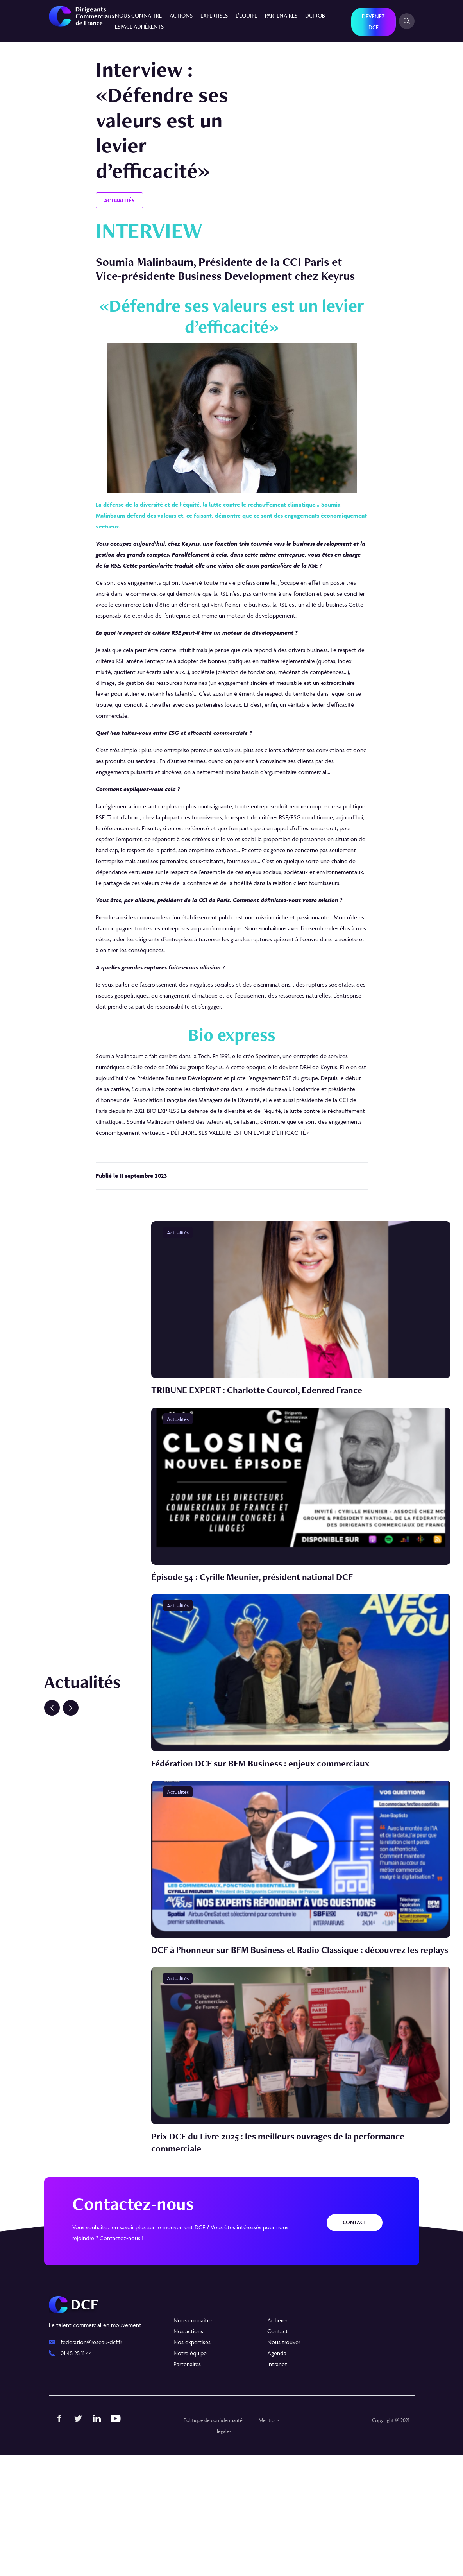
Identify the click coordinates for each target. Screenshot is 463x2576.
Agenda (276, 2473)
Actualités (119, 200)
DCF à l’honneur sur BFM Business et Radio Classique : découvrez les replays (297, 2043)
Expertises (214, 15)
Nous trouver (283, 2463)
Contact (354, 2343)
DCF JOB (315, 15)
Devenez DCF (373, 21)
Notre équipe (190, 2473)
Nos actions (188, 2452)
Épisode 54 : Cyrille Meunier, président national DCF (261, 1620)
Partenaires (281, 15)
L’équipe (246, 15)
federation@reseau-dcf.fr (91, 2463)
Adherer (277, 2441)
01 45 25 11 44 (76, 2473)
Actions (181, 15)
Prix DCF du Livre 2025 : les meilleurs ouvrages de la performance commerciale (289, 2263)
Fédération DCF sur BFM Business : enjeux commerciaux (270, 1828)
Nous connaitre (138, 15)
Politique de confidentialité (211, 2541)
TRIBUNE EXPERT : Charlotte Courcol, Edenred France (266, 1412)
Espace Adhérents (139, 26)
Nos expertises (192, 2463)
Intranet (277, 2484)
